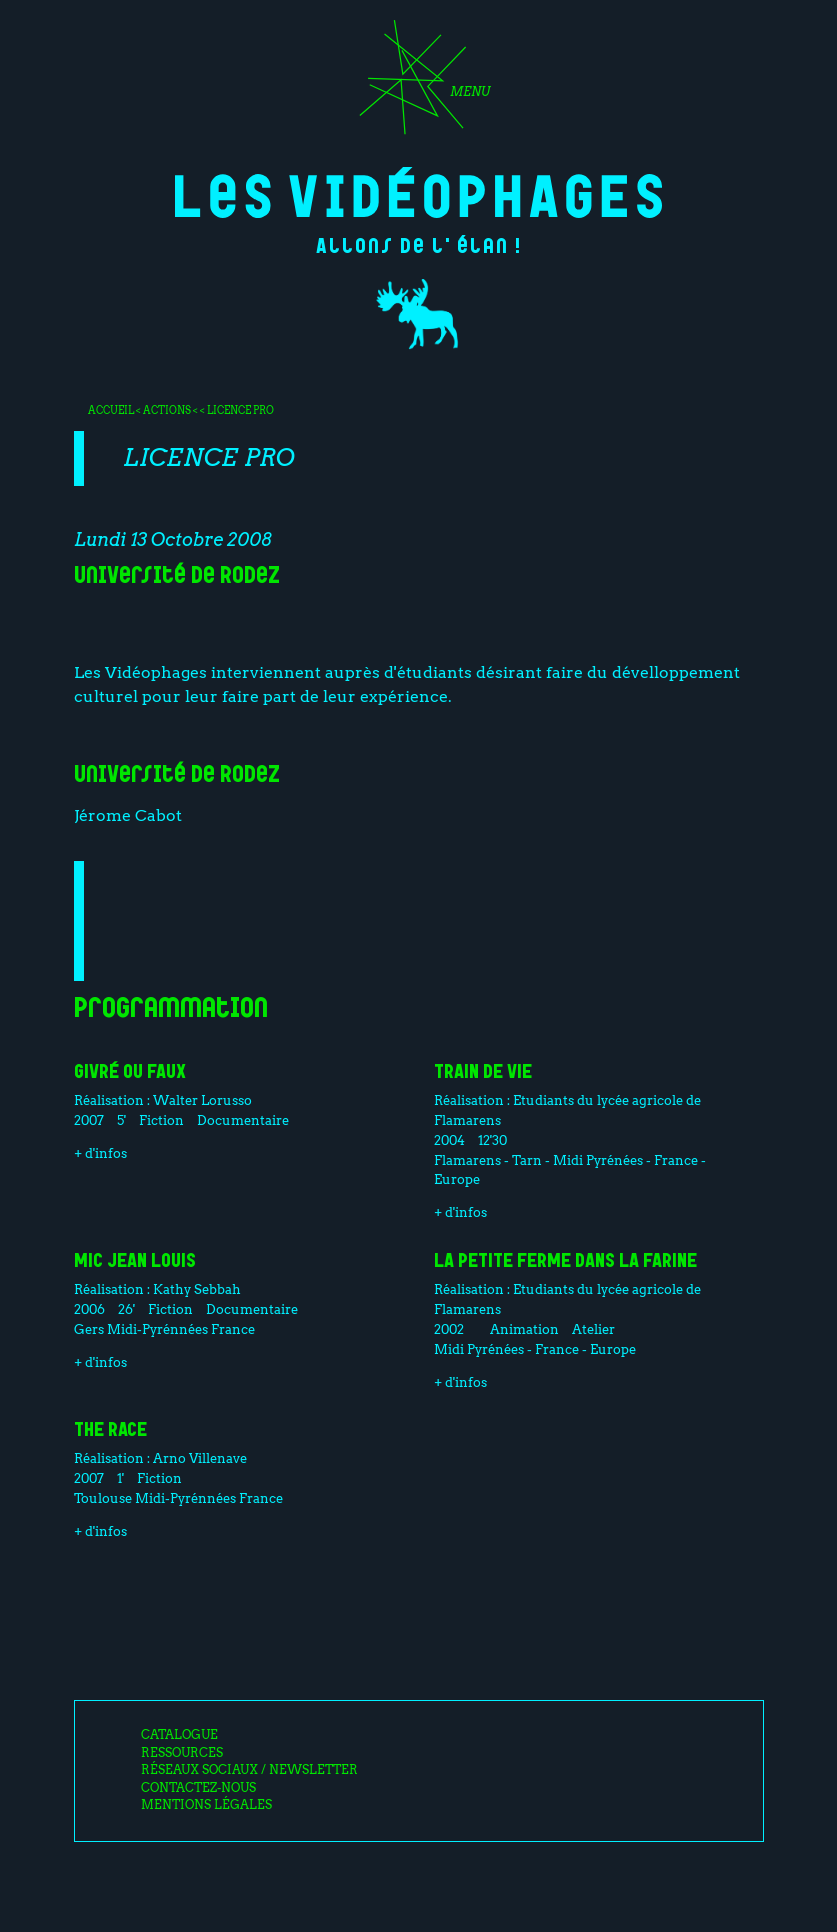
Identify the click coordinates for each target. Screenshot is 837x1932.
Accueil (111, 410)
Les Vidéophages (418, 192)
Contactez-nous (198, 1788)
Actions (167, 410)
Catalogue (179, 1735)
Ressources (182, 1753)
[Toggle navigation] (418, 84)
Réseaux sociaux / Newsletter (249, 1770)
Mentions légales (206, 1805)
